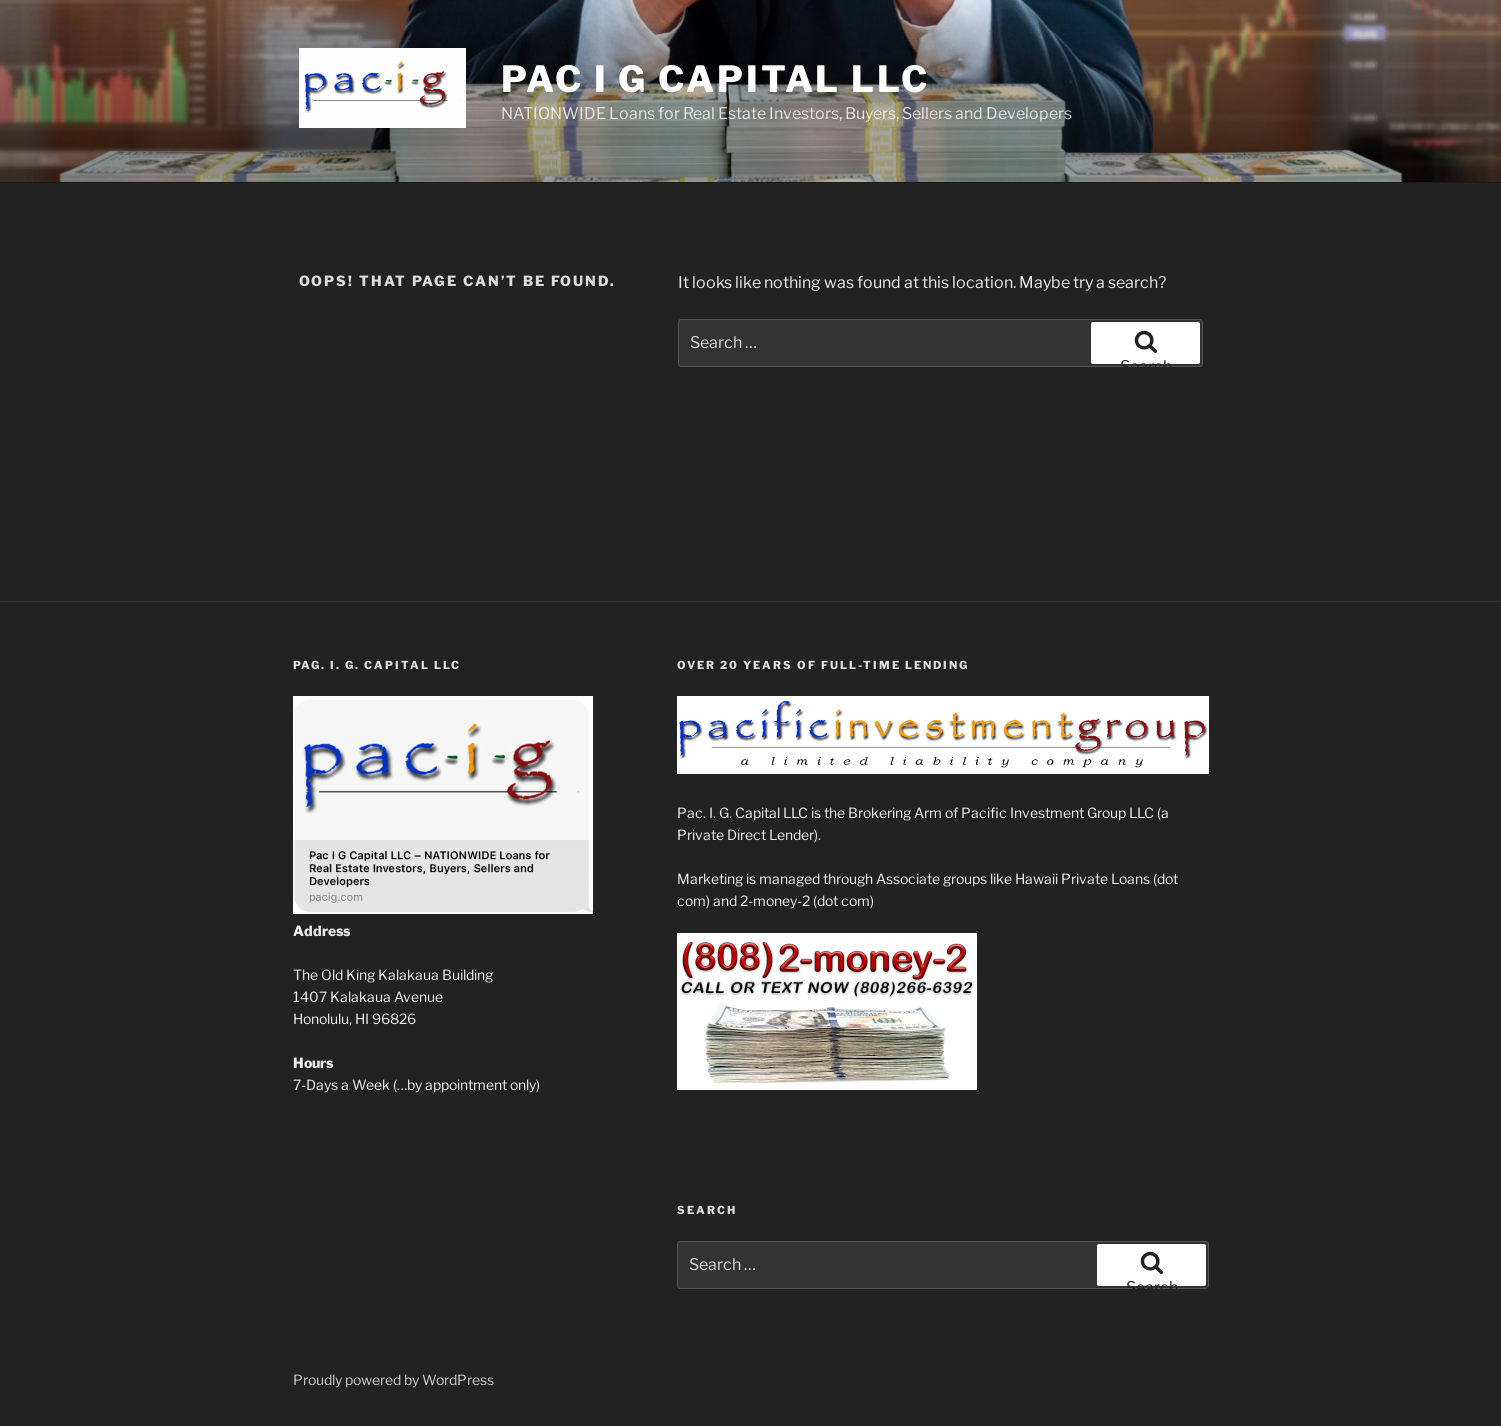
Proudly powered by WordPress (393, 1379)
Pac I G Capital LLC (715, 79)
